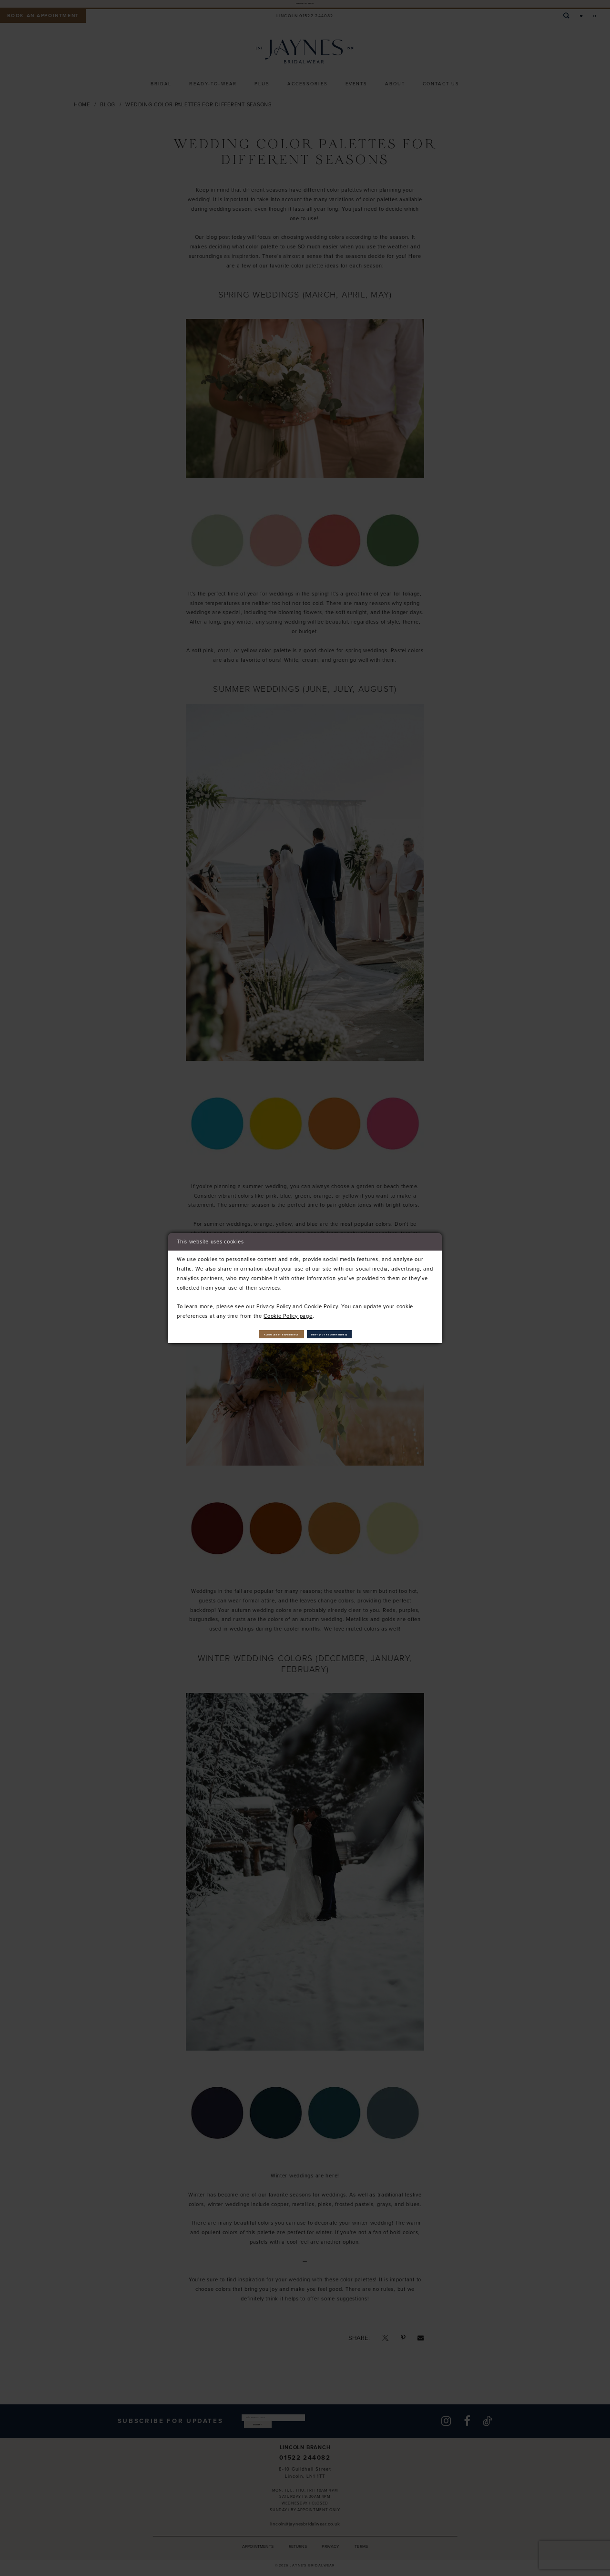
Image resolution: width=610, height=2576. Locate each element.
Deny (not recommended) (361, 1334)
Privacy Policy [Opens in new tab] (273, 1302)
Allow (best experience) (252, 1334)
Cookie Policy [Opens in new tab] (321, 1302)
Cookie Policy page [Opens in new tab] (288, 1312)
